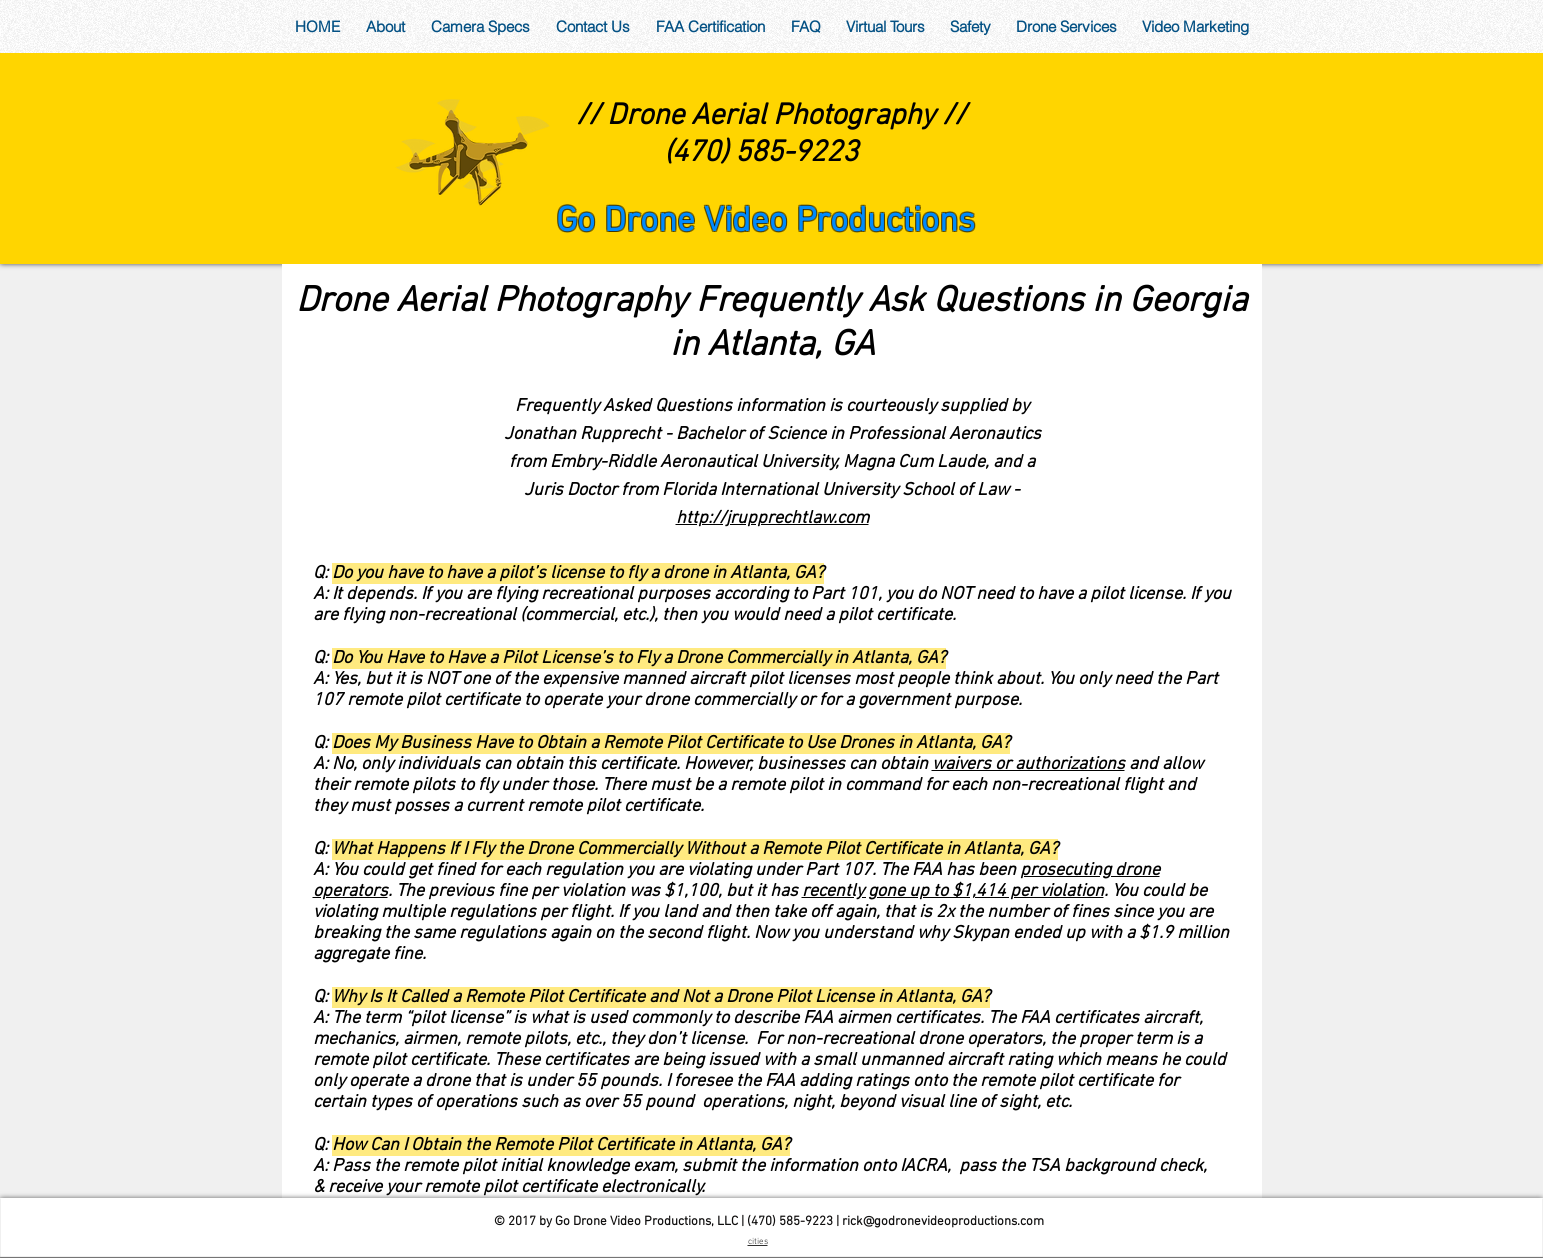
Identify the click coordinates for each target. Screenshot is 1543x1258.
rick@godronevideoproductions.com (943, 1222)
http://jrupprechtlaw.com (772, 518)
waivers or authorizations (1028, 764)
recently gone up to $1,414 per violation (953, 891)
